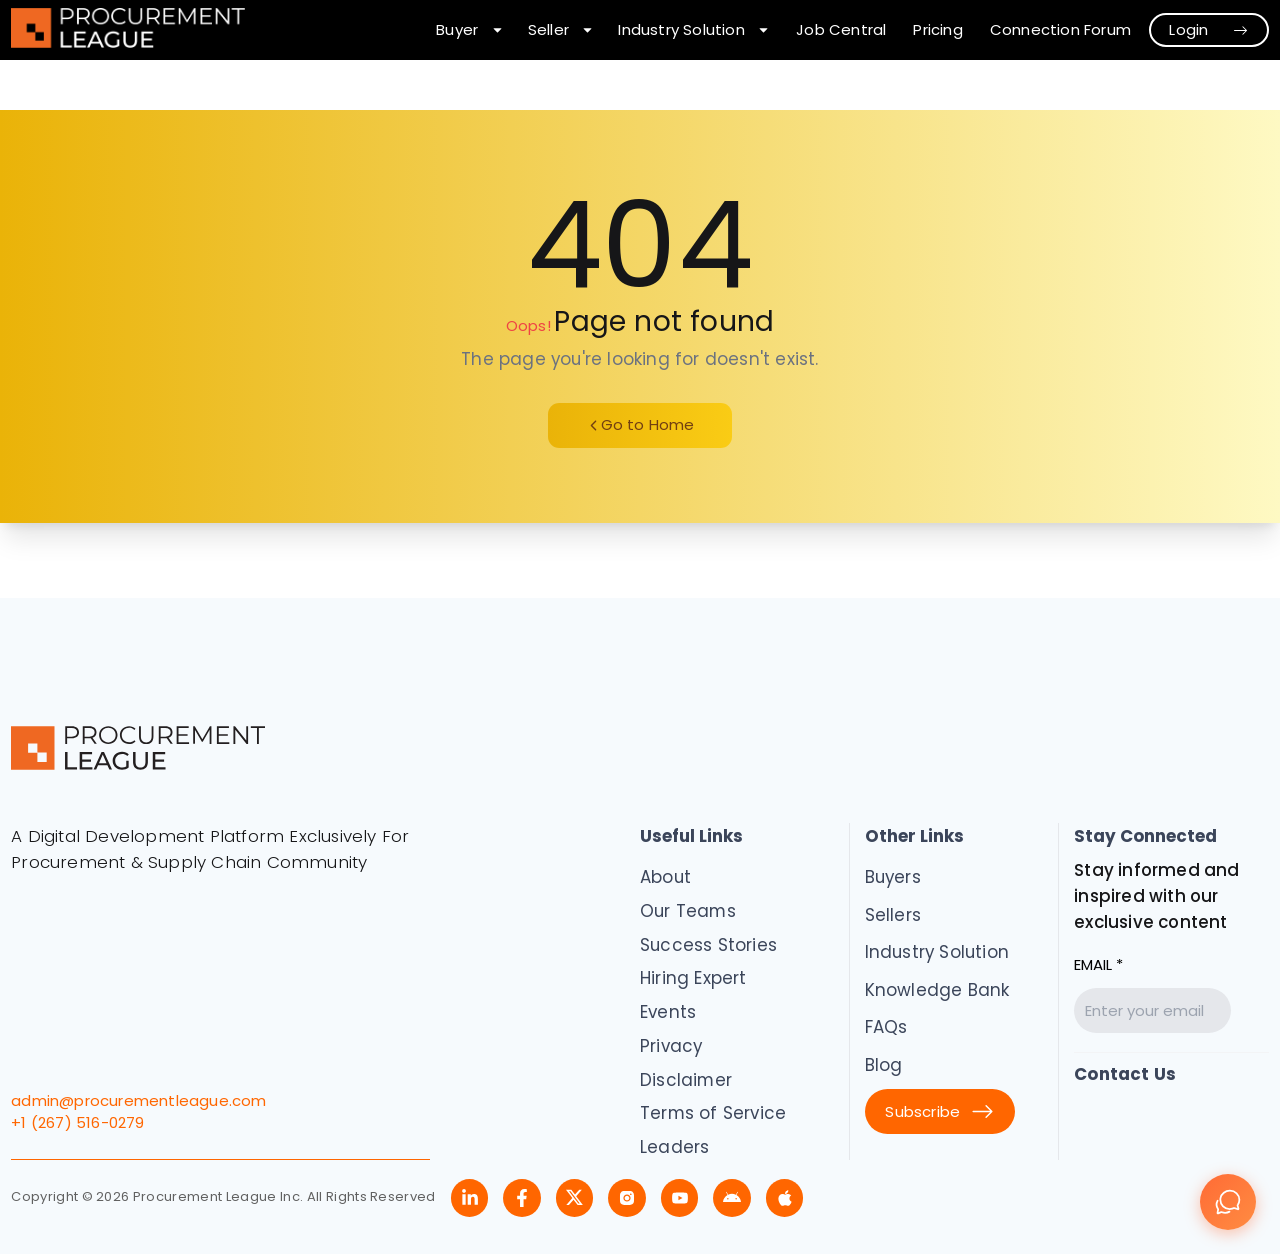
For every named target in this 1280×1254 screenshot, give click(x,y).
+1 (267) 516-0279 (77, 1122)
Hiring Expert (693, 978)
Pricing (937, 29)
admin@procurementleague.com (138, 1100)
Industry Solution (937, 952)
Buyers (893, 877)
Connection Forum (1060, 29)
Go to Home (640, 424)
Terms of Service (713, 1113)
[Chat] (1228, 1202)
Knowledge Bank (937, 990)
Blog (884, 1065)
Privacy (671, 1046)
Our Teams (688, 911)
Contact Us (1125, 1074)
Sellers (893, 915)
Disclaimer (686, 1080)
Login (1208, 29)
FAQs (886, 1027)
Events (668, 1012)
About (665, 877)
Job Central (841, 29)
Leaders (674, 1147)
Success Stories (708, 945)
